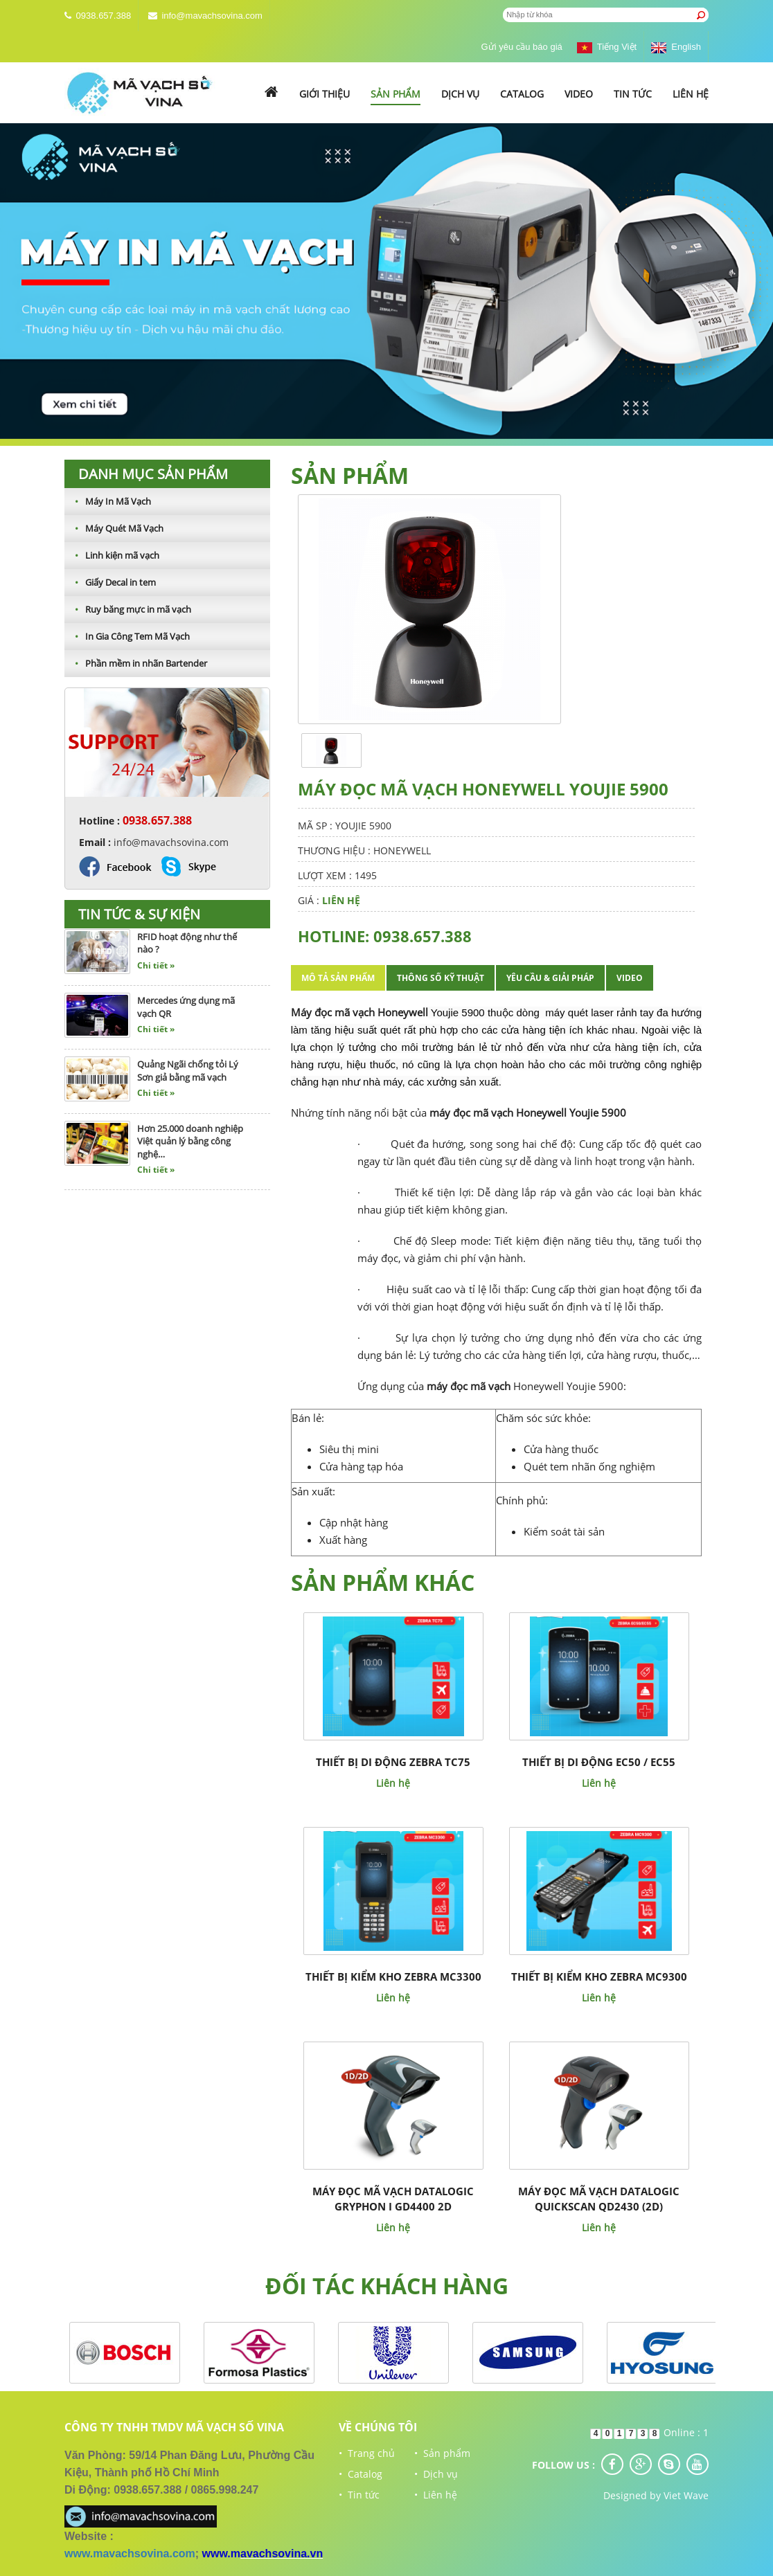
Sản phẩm (395, 93)
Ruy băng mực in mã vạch (127, 609)
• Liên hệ (435, 2494)
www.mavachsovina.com (129, 2553)
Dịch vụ (460, 93)
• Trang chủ (367, 2453)
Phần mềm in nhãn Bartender (135, 663)
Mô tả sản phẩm (338, 978)
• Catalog (360, 2473)
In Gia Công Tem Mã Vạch (127, 636)
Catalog (522, 93)
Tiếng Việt (607, 47)
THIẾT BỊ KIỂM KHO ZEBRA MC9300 (599, 1976)
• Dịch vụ (436, 2473)
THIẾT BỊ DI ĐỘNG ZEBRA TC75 (393, 1762)
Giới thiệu (324, 93)
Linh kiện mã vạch (111, 555)
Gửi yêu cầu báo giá (521, 47)
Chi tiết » (156, 970)
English (676, 47)
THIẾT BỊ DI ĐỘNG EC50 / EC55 (598, 1762)
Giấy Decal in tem (110, 582)
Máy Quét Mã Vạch (113, 528)
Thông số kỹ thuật (440, 978)
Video (579, 93)
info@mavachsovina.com (211, 15)
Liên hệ (691, 93)
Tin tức (633, 93)
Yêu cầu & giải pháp (550, 978)
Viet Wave (686, 2495)
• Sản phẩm (442, 2453)
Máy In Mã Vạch (107, 501)
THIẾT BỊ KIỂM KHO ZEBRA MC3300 (393, 1976)
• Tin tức (359, 2494)
